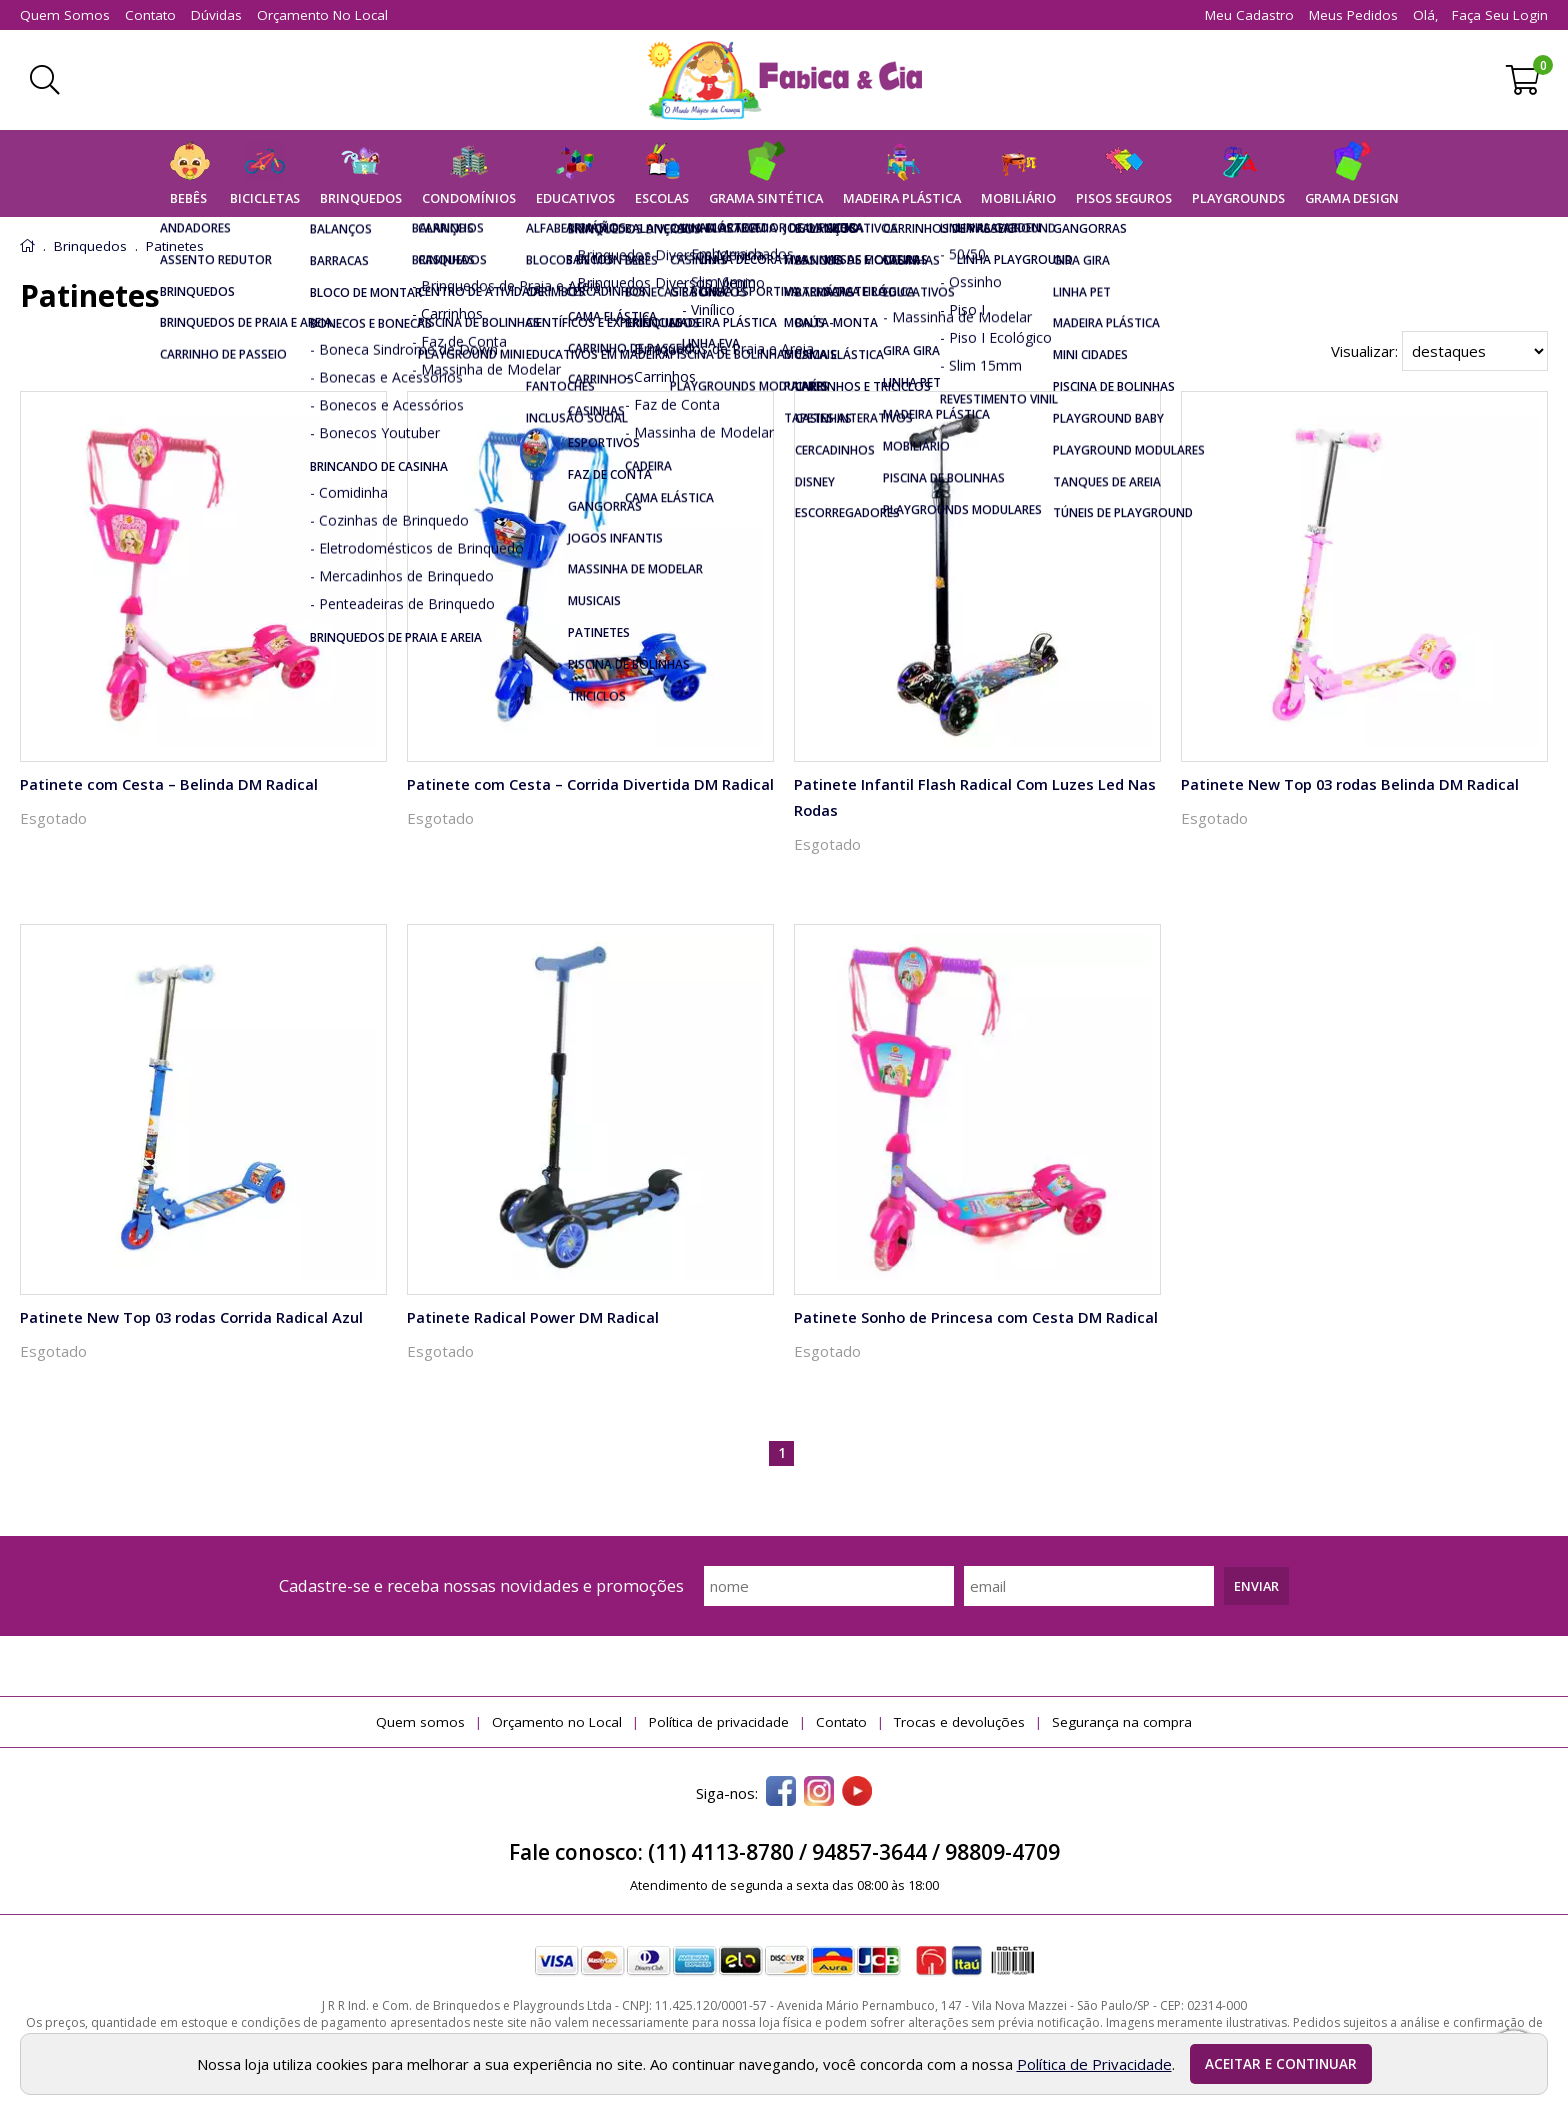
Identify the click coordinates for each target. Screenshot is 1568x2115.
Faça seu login (1500, 15)
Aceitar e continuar (1281, 2064)
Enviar (1256, 1586)
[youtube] (857, 1793)
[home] (784, 80)
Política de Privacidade (1094, 2064)
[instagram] (819, 1793)
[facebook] (781, 1793)
